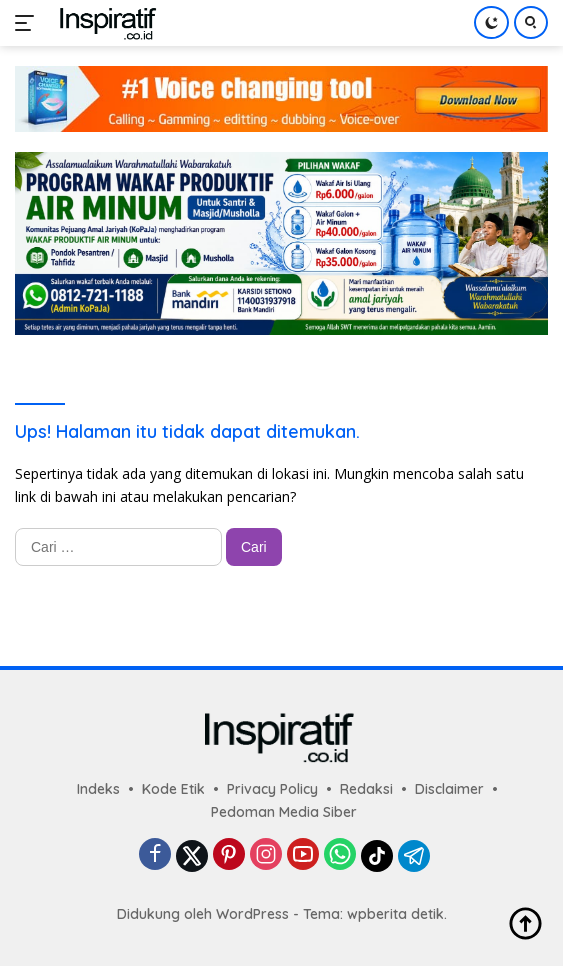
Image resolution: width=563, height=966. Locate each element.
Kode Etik (173, 789)
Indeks (98, 789)
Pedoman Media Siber (284, 812)
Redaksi (366, 789)
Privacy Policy (272, 789)
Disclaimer (449, 789)
